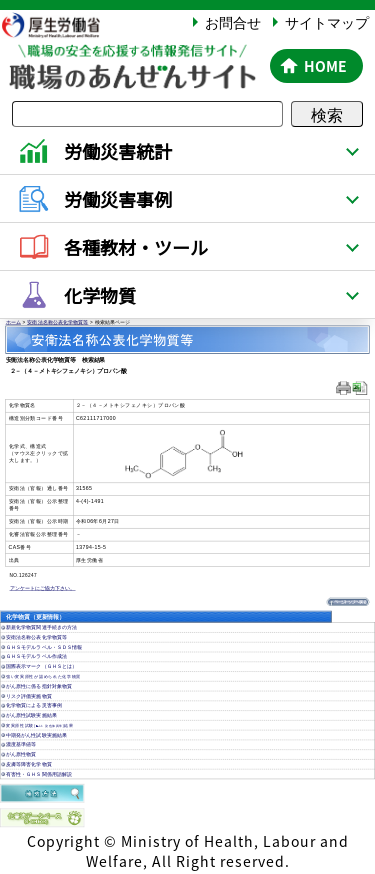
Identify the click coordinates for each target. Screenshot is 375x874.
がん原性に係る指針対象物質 (39, 686)
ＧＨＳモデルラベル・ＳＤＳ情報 (44, 647)
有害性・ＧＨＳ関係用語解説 (39, 774)
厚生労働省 (61, 24)
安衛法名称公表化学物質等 (57, 322)
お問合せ (233, 22)
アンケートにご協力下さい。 (43, 588)
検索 (327, 114)
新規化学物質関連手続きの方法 (41, 627)
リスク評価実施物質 (29, 696)
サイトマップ (327, 22)
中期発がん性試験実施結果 (36, 735)
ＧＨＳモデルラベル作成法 (36, 656)
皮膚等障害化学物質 (29, 764)
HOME (325, 66)
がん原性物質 (21, 754)
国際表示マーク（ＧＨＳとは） (41, 666)
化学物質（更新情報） (35, 617)
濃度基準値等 (21, 744)
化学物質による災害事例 (34, 705)
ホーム (13, 322)
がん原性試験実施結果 (31, 715)
